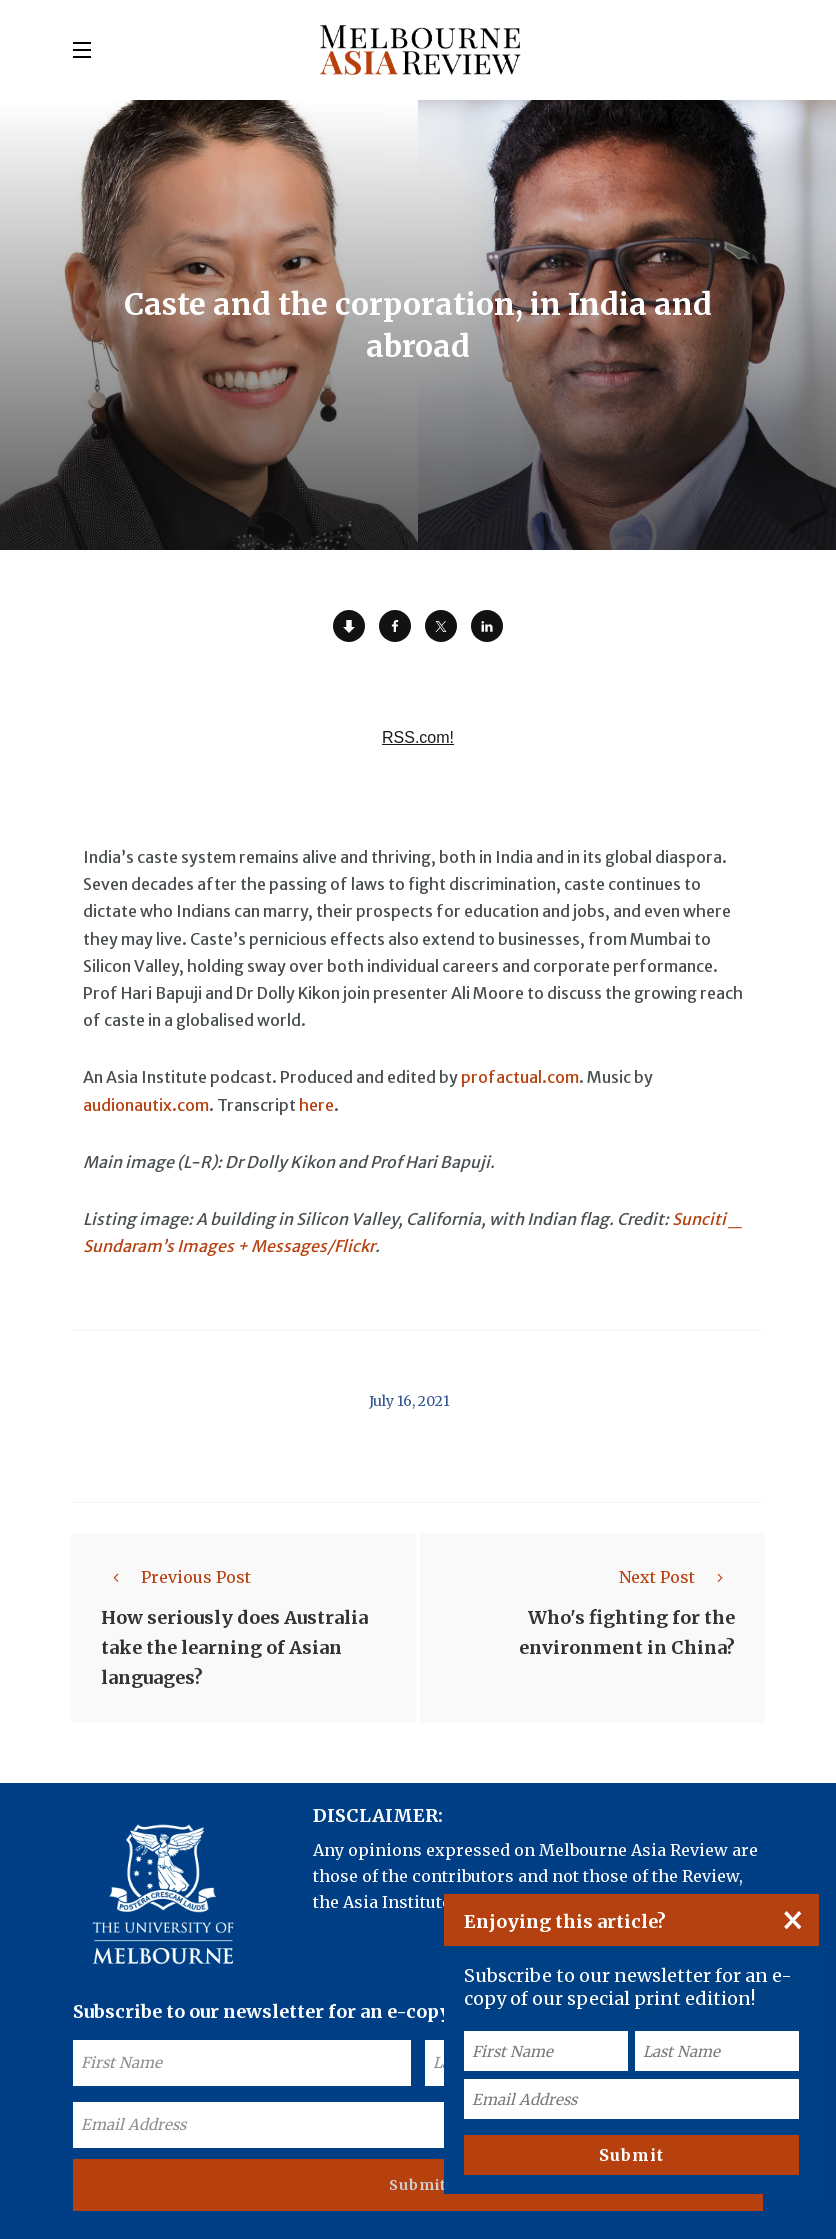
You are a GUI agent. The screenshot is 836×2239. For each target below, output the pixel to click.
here (316, 1105)
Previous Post (176, 1577)
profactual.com (520, 1077)
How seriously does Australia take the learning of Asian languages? (234, 1647)
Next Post (677, 1577)
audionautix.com (146, 1105)
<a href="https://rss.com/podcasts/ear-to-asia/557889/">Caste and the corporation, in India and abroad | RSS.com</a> (418, 749)
